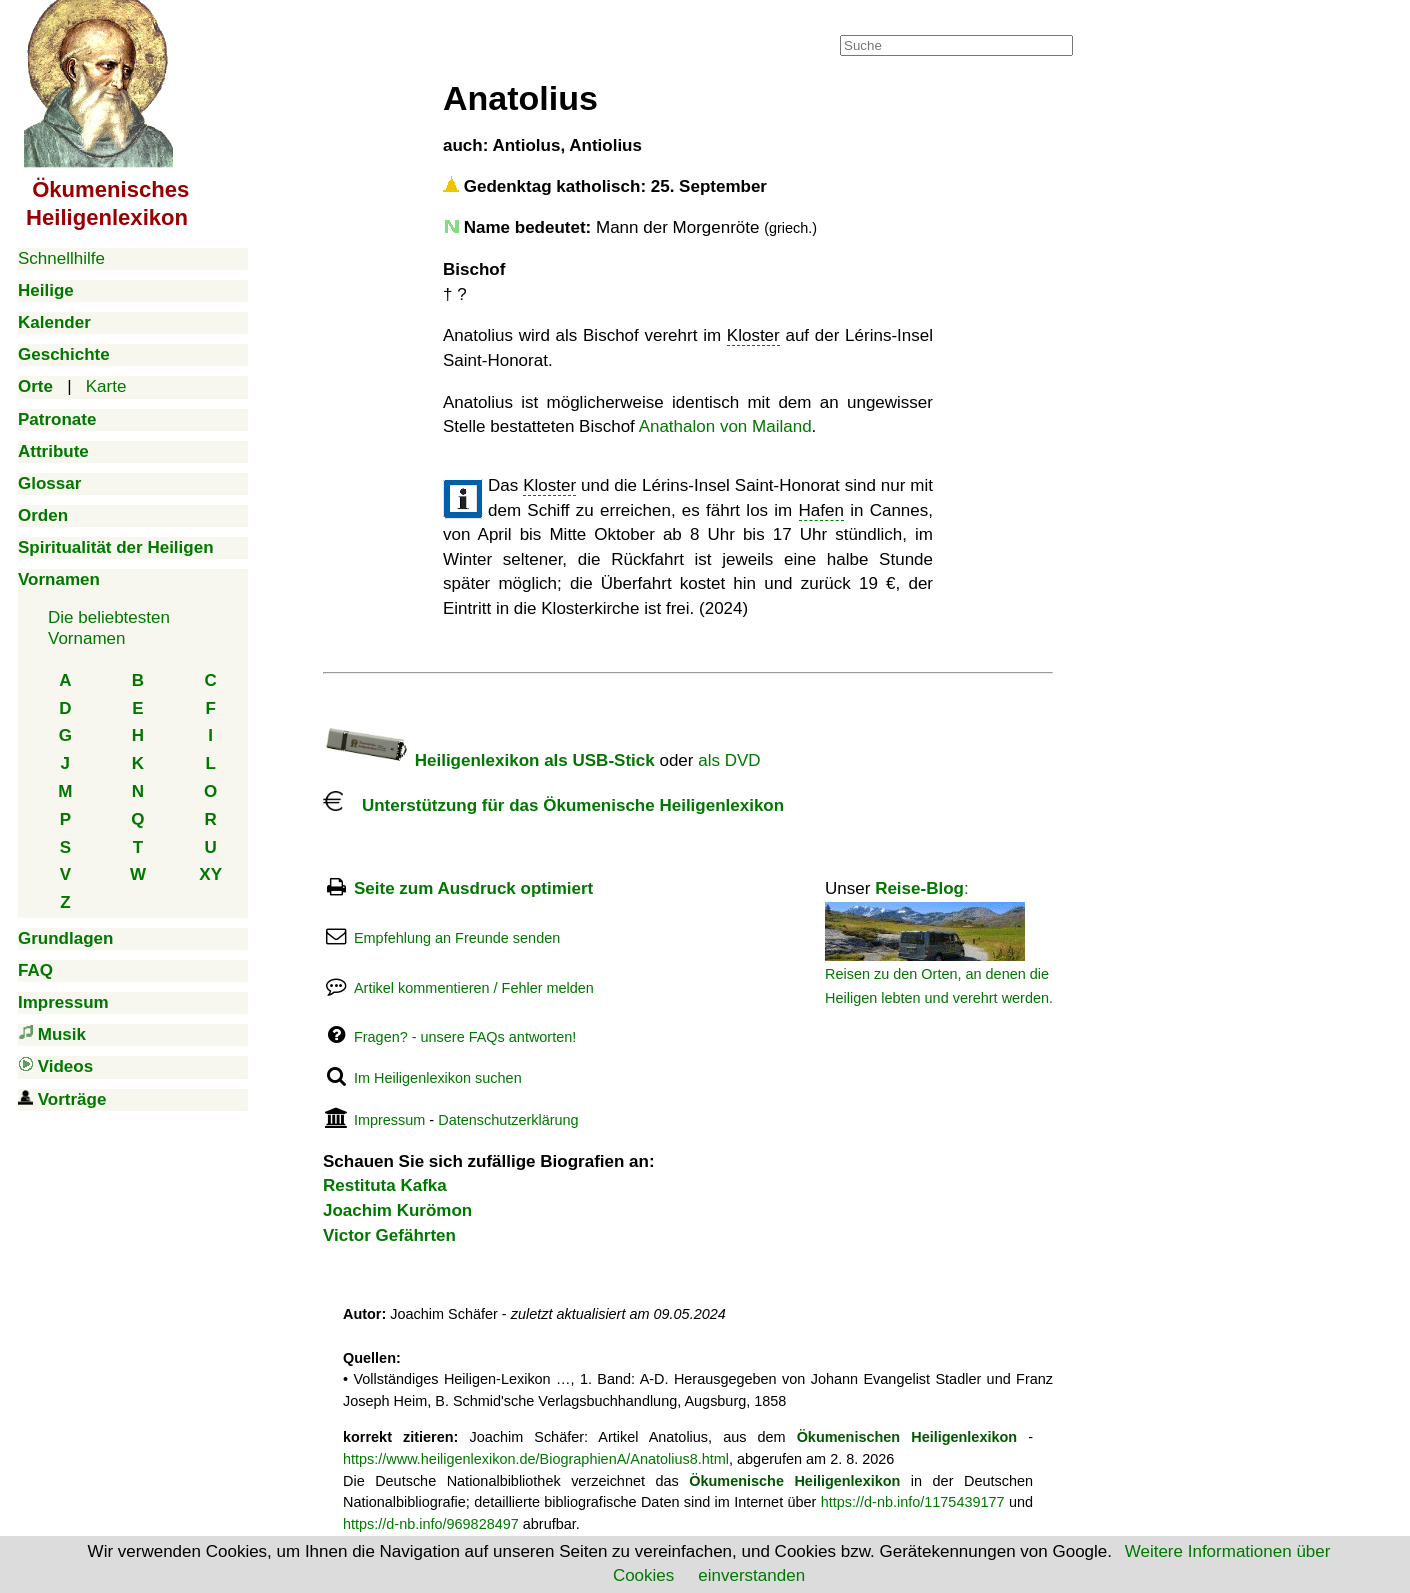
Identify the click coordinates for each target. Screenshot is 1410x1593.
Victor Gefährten (389, 1235)
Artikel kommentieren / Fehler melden (474, 988)
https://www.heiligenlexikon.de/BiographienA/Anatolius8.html (536, 1459)
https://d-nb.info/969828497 (431, 1524)
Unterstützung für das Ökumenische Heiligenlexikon (553, 805)
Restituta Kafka (385, 1185)
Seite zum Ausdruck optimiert (473, 888)
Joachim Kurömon (397, 1210)
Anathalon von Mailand (725, 426)
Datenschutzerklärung (508, 1120)
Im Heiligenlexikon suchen (438, 1078)
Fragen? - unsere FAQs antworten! (465, 1037)
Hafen (821, 510)
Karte (106, 386)
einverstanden (751, 1575)
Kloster (753, 335)
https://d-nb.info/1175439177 (913, 1502)
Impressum (389, 1120)
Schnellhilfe (61, 258)
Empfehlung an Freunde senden (457, 938)
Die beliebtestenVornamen (109, 627)
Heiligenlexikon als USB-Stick (489, 760)
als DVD (729, 760)
